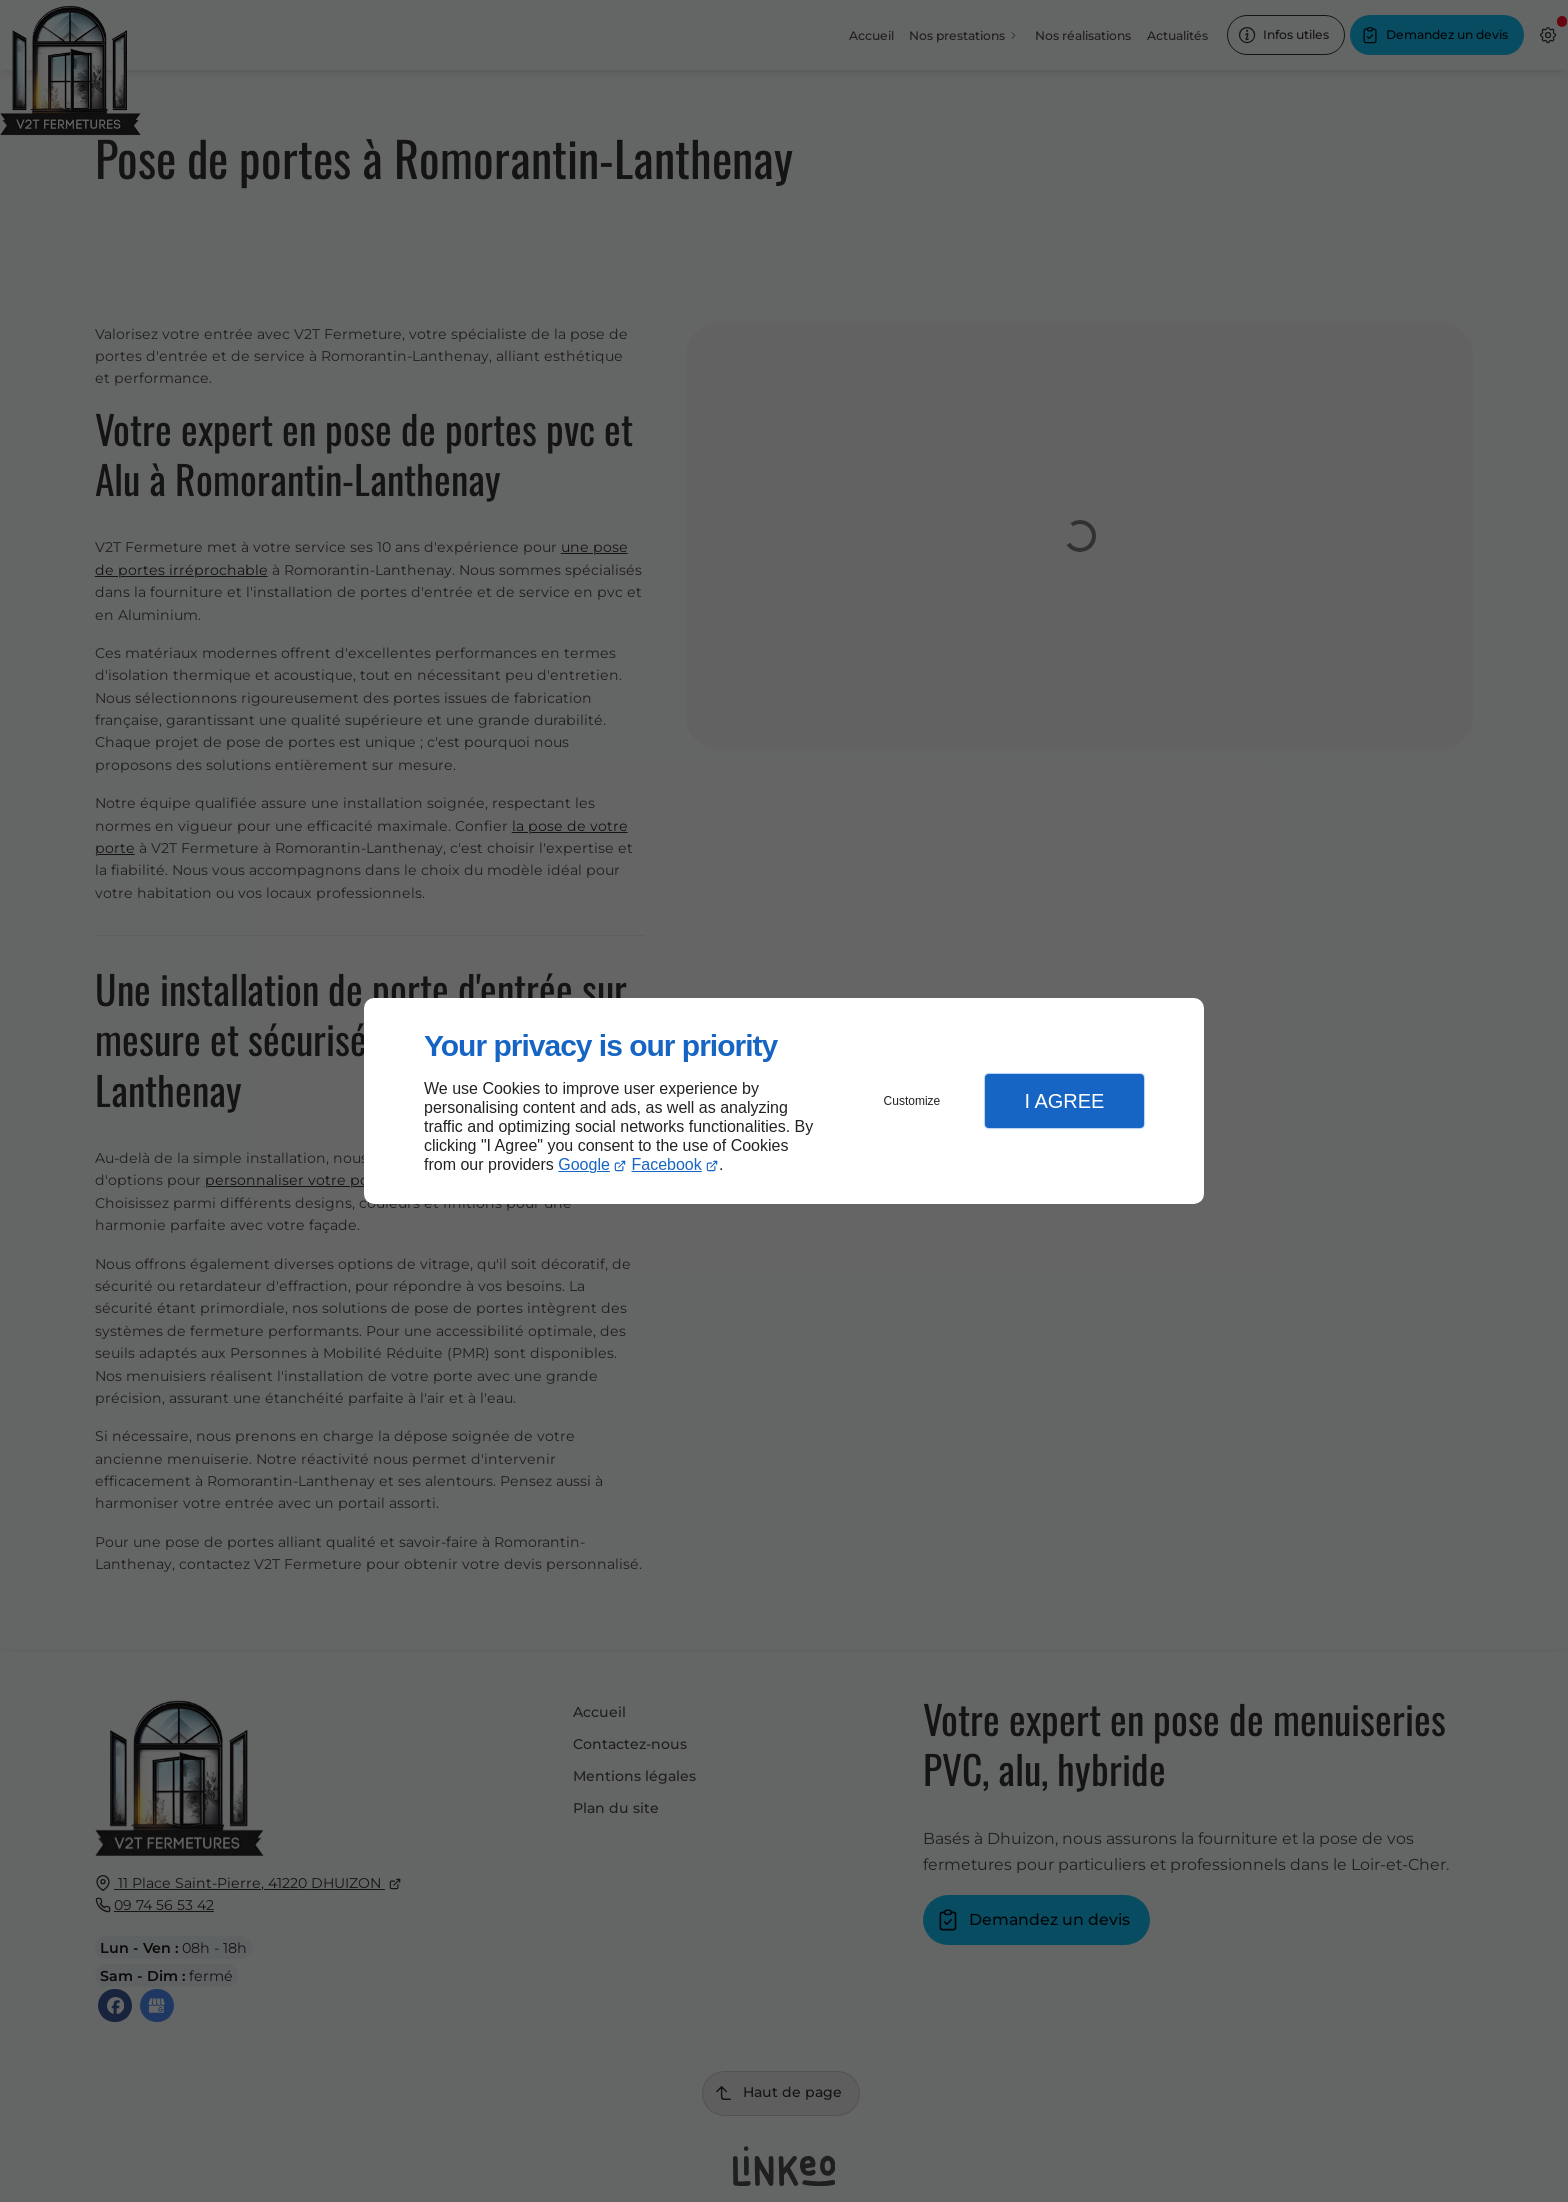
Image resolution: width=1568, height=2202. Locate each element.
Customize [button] (912, 1101)
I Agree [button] (1064, 1101)
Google (584, 1164)
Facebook (667, 1164)
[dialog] (784, 1101)
